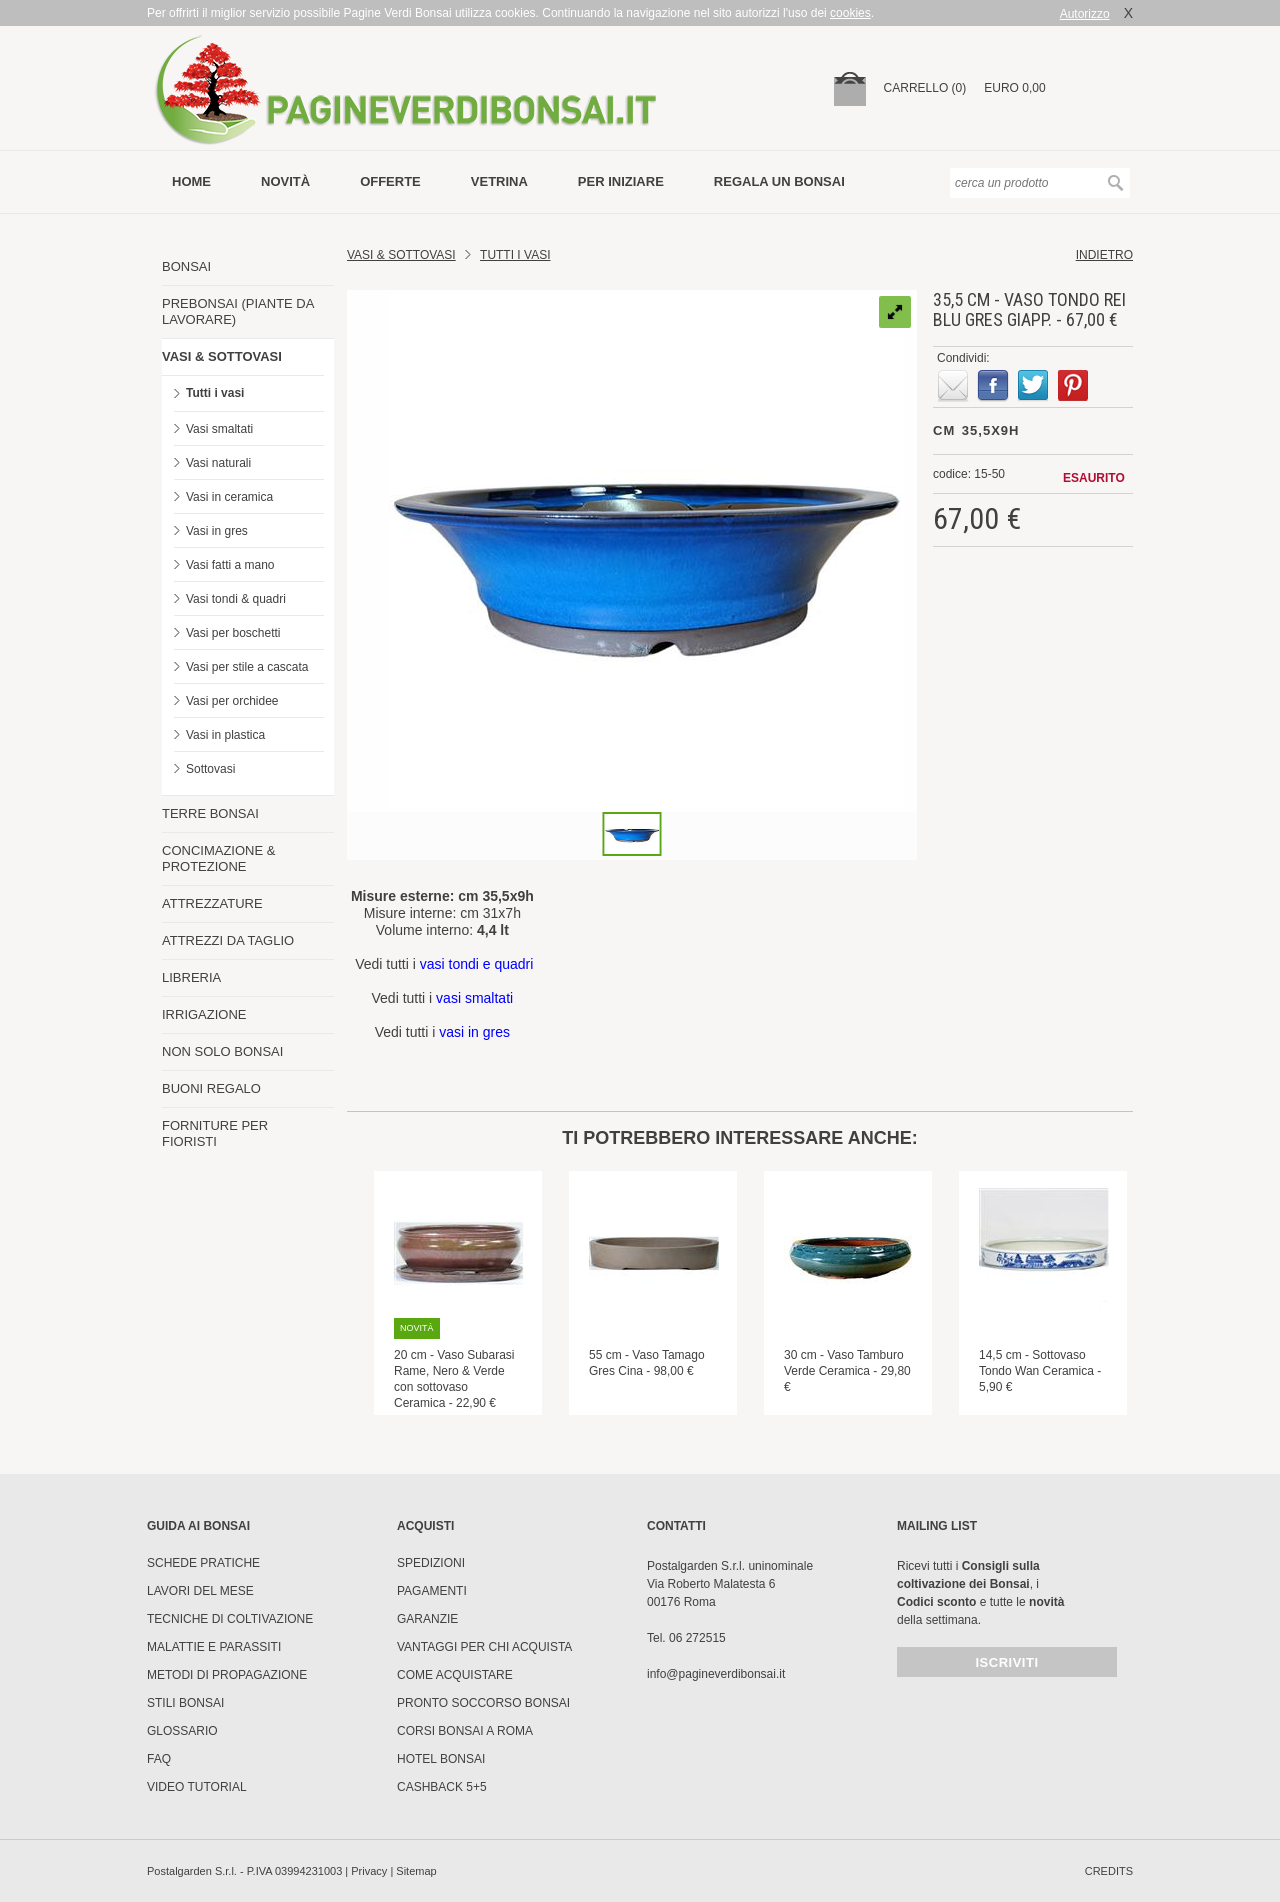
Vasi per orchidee (232, 701)
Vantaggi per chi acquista (484, 1647)
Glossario (182, 1731)
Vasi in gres (217, 531)
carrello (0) (925, 88)
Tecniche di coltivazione (230, 1619)
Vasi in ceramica (229, 497)
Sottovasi (210, 769)
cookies (850, 13)
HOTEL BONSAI (441, 1759)
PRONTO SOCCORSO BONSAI (483, 1703)
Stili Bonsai (185, 1703)
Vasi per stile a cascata (247, 667)
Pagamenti (432, 1591)
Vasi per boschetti (233, 633)
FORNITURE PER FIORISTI (215, 1133)
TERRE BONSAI (210, 813)
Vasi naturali (218, 463)
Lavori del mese (200, 1591)
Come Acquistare (455, 1675)
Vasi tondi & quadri (236, 599)
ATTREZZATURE (212, 903)
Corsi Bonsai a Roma (465, 1731)
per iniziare (621, 181)
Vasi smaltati (219, 429)
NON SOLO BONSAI (222, 1051)
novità (285, 181)
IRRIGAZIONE (204, 1014)
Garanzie (427, 1619)
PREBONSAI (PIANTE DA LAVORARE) (238, 311)
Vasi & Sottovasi (401, 255)
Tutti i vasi (215, 393)
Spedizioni (431, 1563)
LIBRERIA (191, 977)
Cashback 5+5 (442, 1787)
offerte (390, 181)
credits (1109, 1871)
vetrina (499, 181)
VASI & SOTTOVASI (222, 356)
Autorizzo (1085, 14)
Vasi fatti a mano (230, 565)
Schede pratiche (203, 1563)
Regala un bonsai (779, 181)
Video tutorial (197, 1787)
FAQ (159, 1759)
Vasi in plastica (225, 735)
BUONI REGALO (211, 1088)
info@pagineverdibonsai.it (716, 1674)
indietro (1104, 255)
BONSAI (186, 266)
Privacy (369, 1871)
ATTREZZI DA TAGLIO (228, 940)
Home (191, 181)
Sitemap (416, 1871)
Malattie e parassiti (214, 1647)
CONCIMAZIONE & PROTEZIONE (218, 858)
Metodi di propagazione (227, 1675)
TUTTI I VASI (515, 255)
